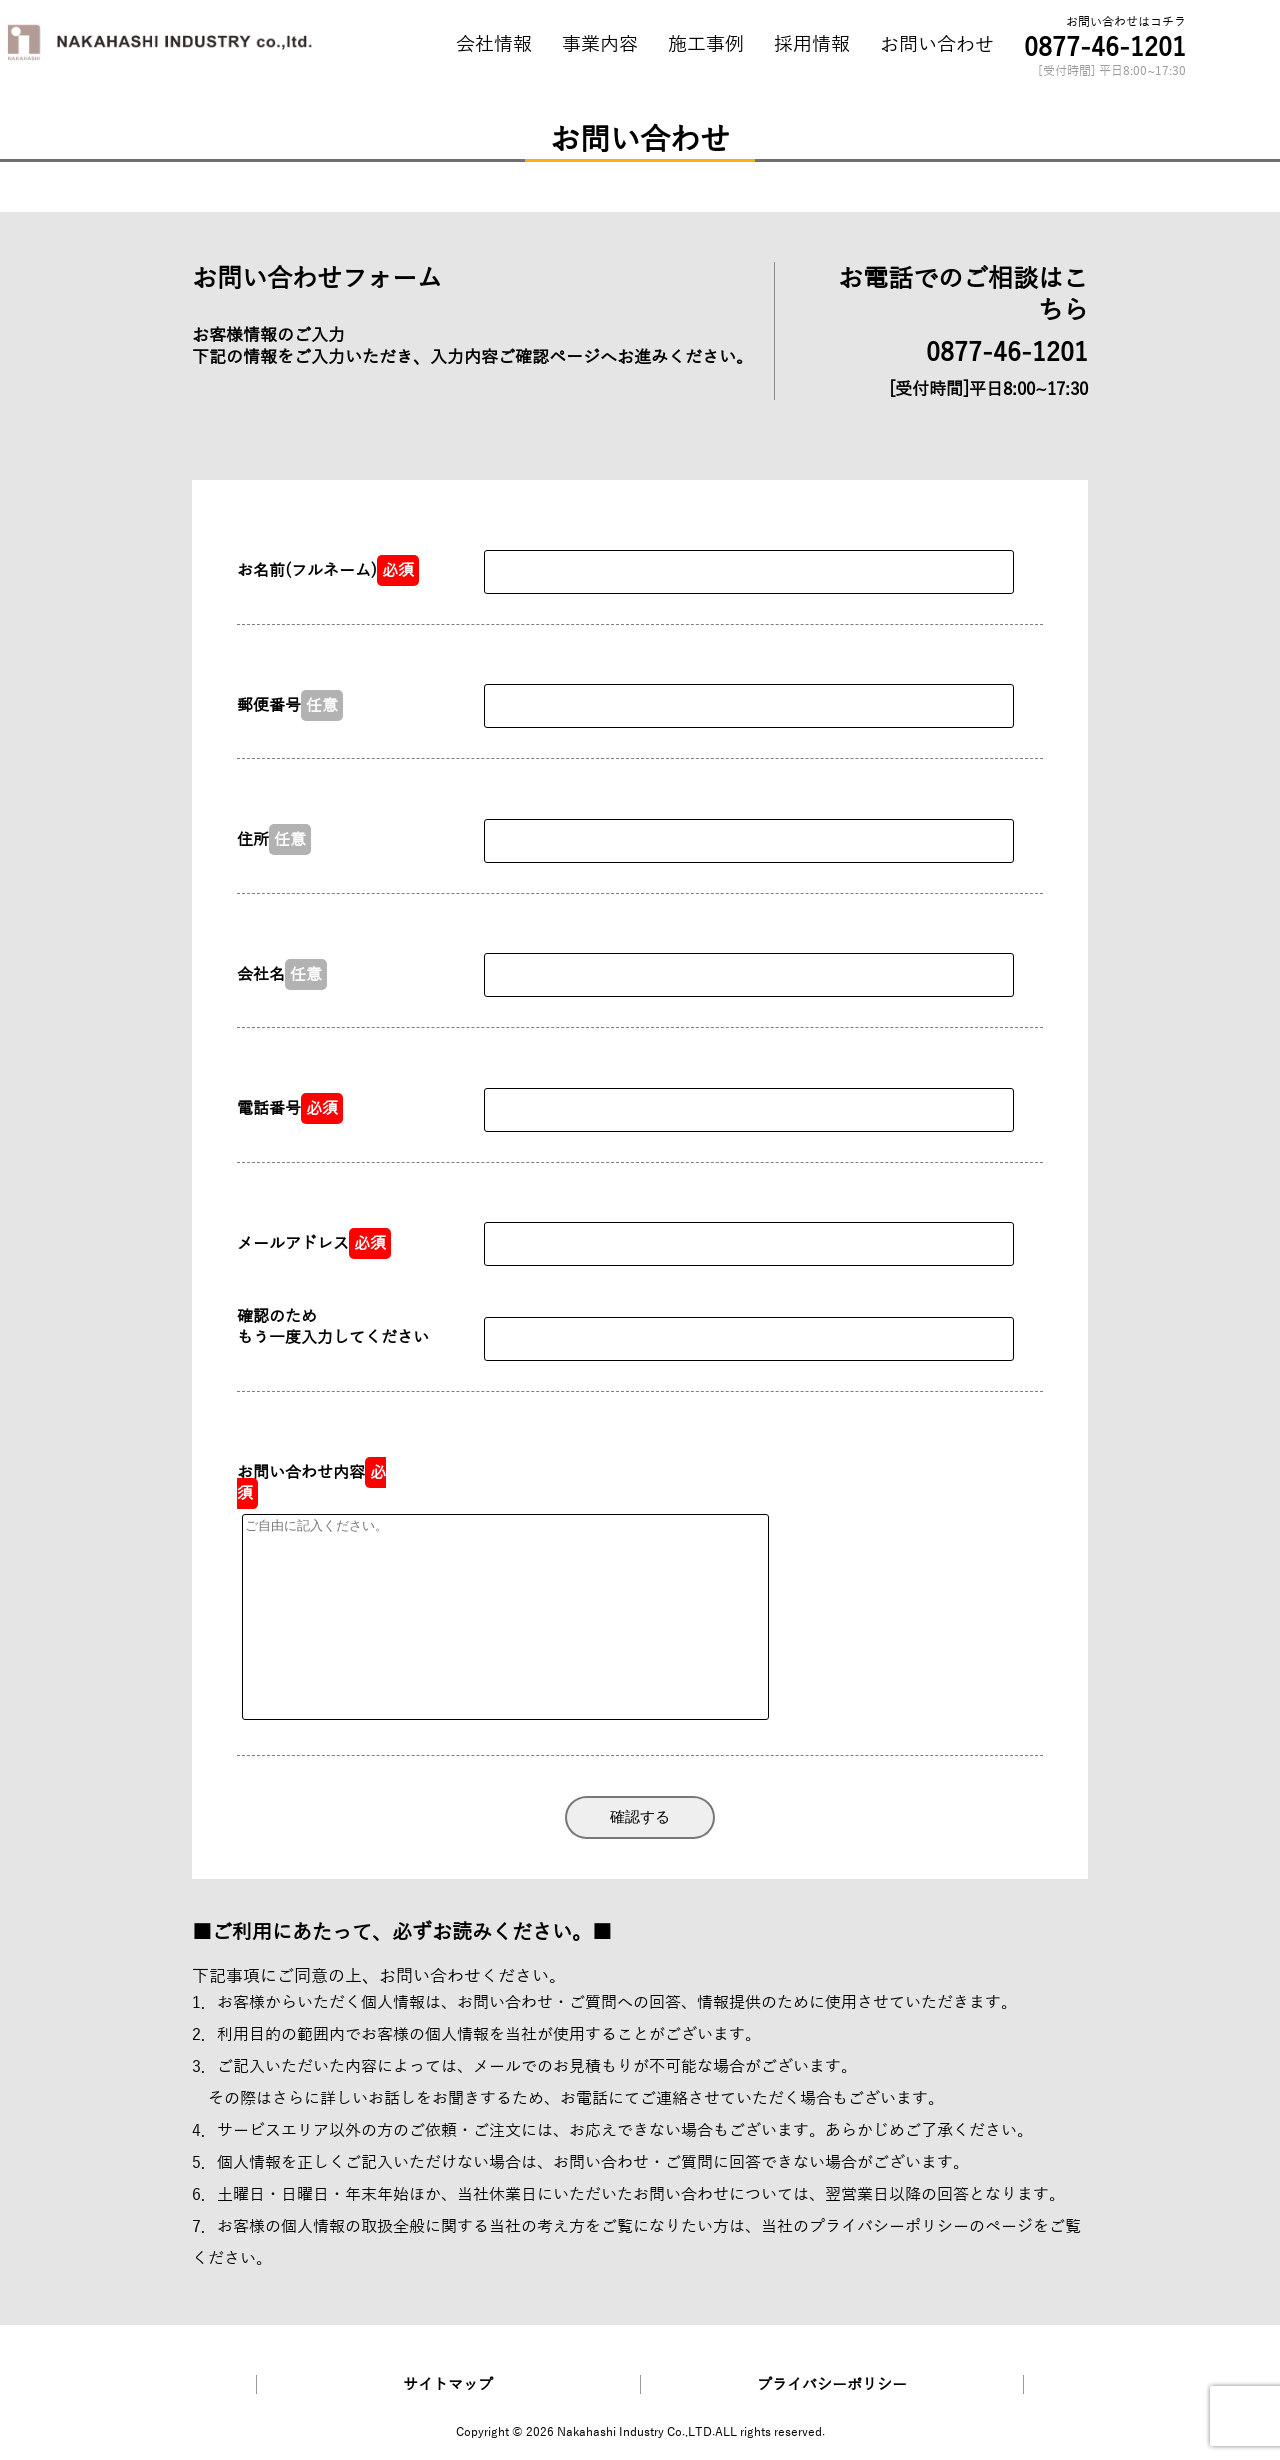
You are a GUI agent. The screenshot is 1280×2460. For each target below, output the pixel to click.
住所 (274, 839)
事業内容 (600, 44)
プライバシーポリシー (889, 2226)
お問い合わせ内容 (311, 1483)
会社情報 (494, 44)
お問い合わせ (937, 44)
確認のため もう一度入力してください (333, 1327)
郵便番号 (290, 705)
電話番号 (290, 1108)
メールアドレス (314, 1243)
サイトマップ (448, 2384)
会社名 (282, 974)
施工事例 (706, 44)
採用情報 (812, 44)
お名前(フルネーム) (328, 570)
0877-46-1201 (1105, 47)
